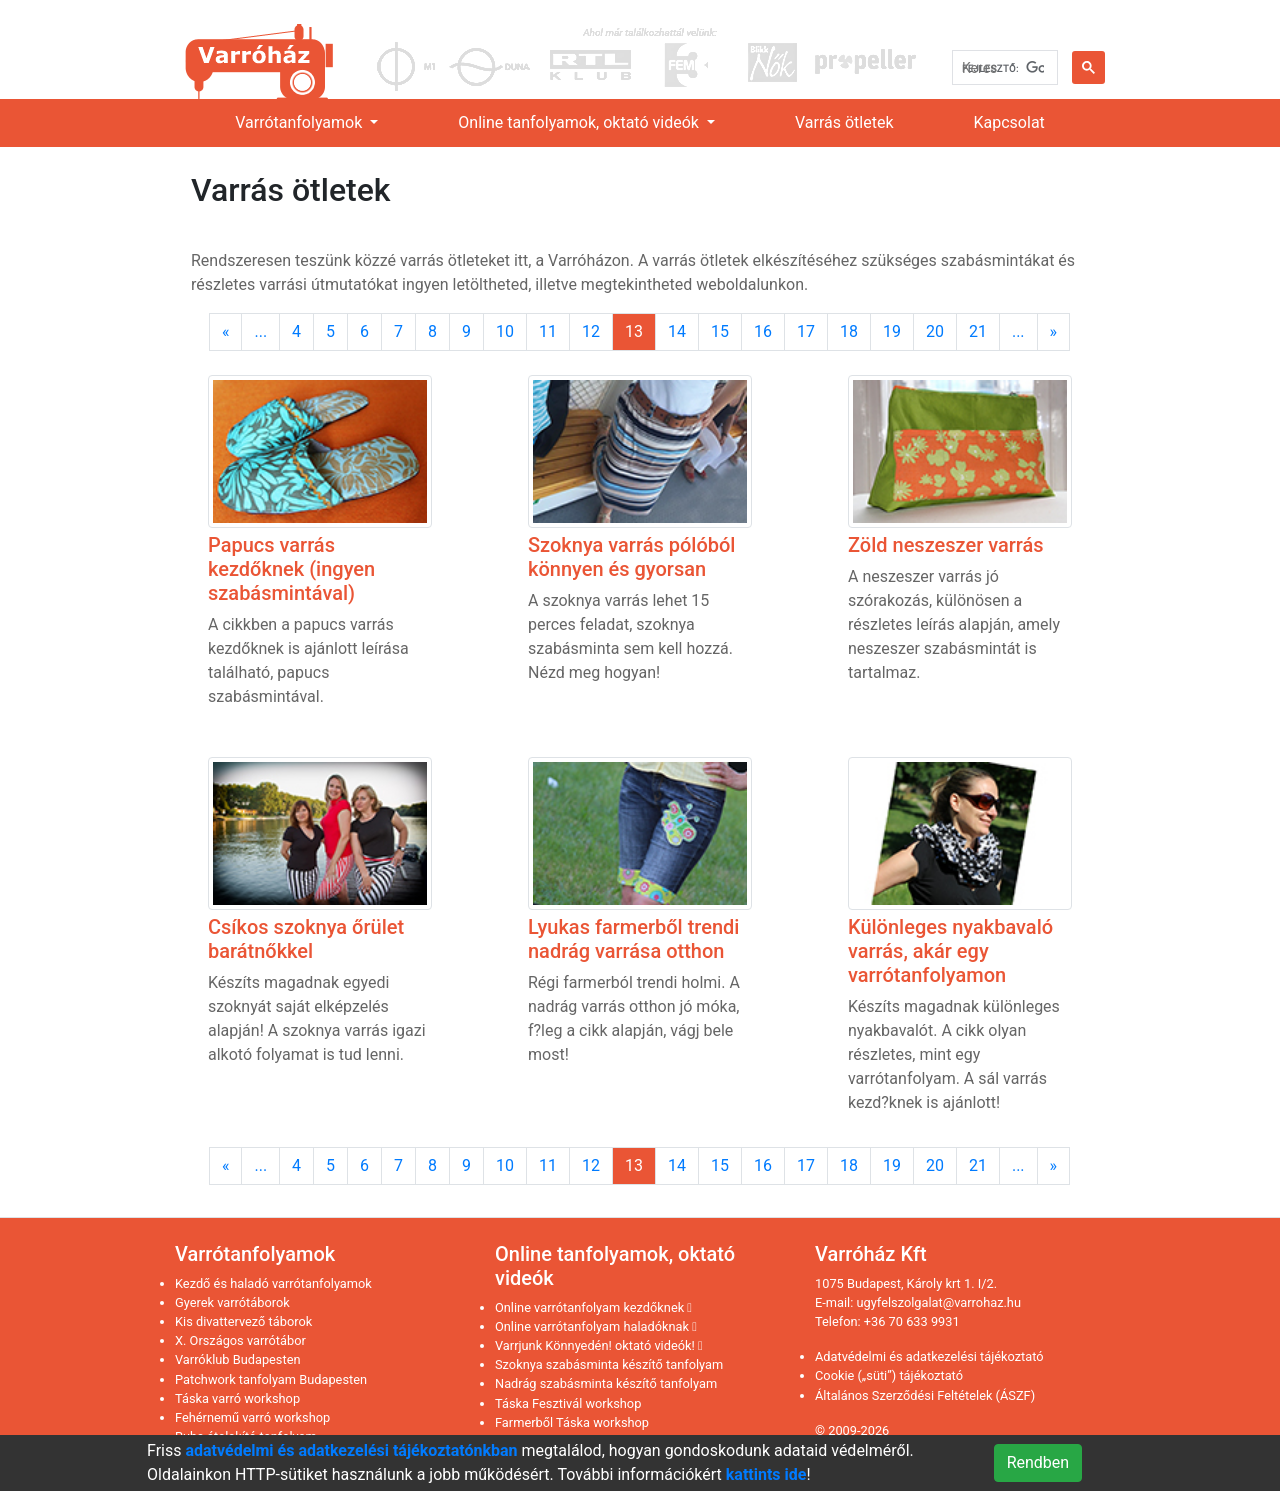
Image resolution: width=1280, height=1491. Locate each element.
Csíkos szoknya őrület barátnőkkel (306, 939)
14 (677, 331)
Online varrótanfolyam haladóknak (596, 1326)
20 (935, 331)
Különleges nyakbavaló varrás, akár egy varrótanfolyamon (950, 951)
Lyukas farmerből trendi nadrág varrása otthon (633, 939)
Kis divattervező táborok (243, 1321)
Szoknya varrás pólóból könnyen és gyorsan (631, 557)
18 (849, 331)
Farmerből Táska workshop (572, 1422)
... (260, 331)
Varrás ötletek (844, 122)
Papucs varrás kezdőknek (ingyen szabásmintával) (291, 569)
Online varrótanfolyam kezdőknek (593, 1307)
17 (806, 331)
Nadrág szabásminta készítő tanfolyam (606, 1383)
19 (892, 331)
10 (505, 331)
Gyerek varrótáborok (232, 1302)
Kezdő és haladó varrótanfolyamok (273, 1283)
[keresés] (1003, 68)
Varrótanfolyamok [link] (300, 122)
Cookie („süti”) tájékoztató (889, 1375)
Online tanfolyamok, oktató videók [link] (580, 122)
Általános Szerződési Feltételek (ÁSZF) (925, 1395)
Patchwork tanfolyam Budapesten (271, 1379)
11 (548, 331)
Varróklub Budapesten (238, 1359)
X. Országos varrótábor (240, 1340)
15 (720, 331)
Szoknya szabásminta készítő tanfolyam (609, 1364)
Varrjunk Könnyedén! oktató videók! (599, 1345)
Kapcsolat (1009, 122)
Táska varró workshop (237, 1398)
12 (591, 331)
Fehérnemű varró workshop (252, 1417)
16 (763, 331)
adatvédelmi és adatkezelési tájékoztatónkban (351, 1450)
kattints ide (766, 1474)
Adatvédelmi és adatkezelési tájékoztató (929, 1356)
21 (978, 331)
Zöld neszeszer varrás (946, 545)
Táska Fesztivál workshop (568, 1403)
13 (634, 331)
